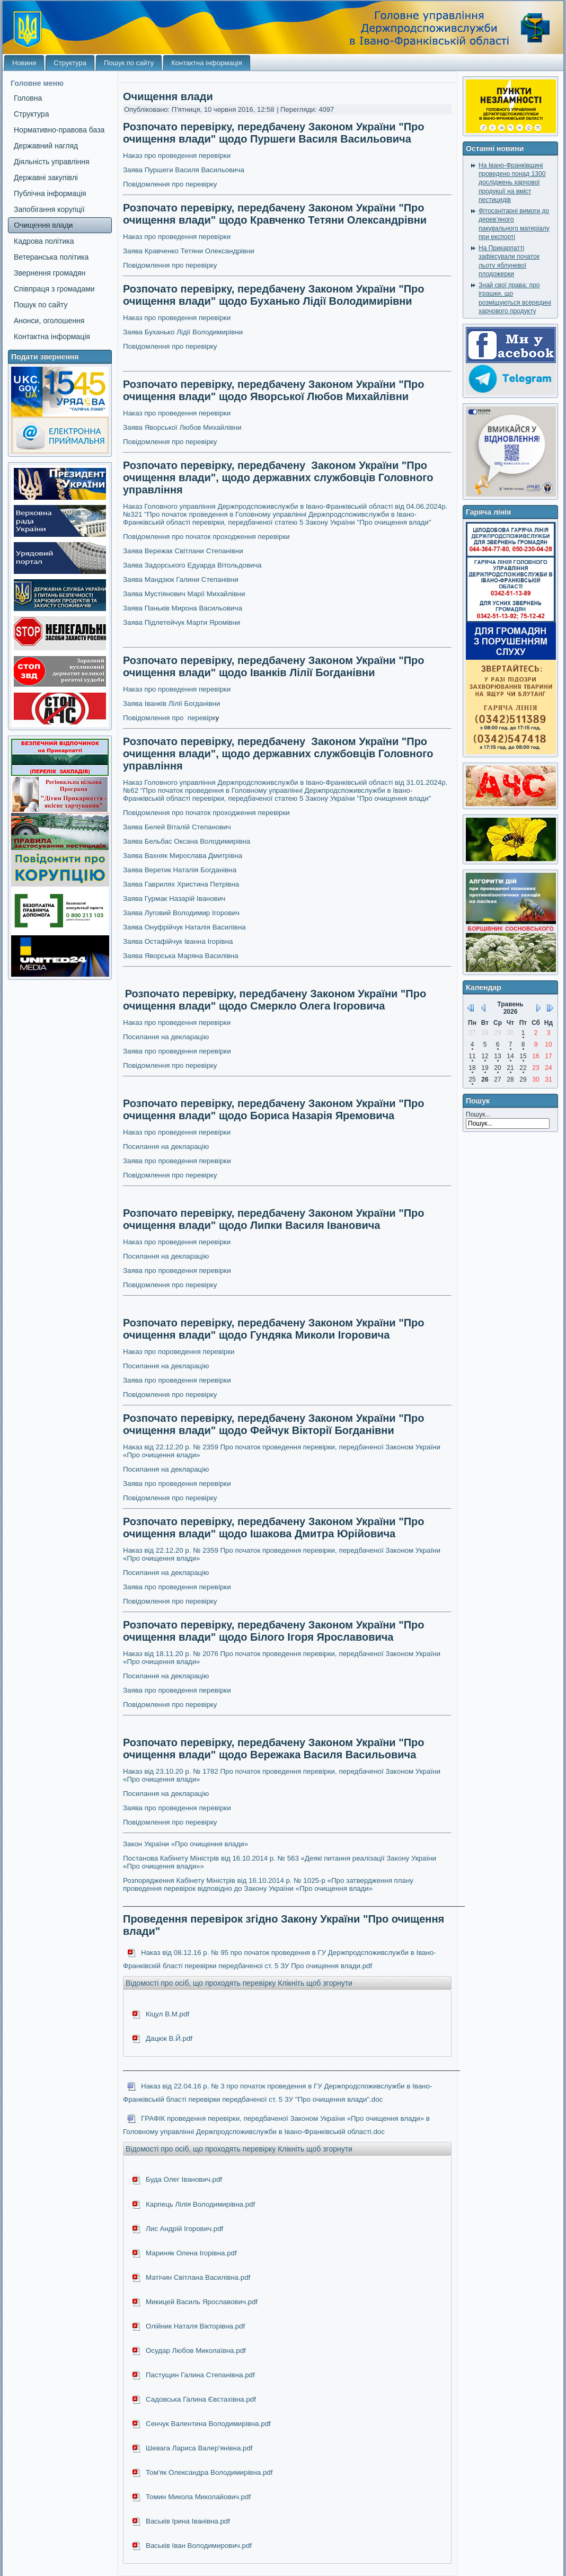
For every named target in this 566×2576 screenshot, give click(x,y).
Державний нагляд (46, 145)
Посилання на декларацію (166, 1037)
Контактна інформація (206, 63)
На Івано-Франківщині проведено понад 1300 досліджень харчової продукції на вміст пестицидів (512, 182)
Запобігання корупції (49, 209)
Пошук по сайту (129, 63)
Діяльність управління (52, 161)
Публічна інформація (50, 193)
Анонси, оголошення (49, 320)
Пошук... (478, 1114)
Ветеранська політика (51, 257)
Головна (28, 98)
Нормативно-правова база (59, 130)
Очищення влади (43, 225)
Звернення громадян (49, 273)
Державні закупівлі (46, 177)
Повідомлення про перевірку (170, 1498)
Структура (70, 63)
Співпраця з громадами (54, 289)
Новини (24, 63)
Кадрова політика (44, 241)
